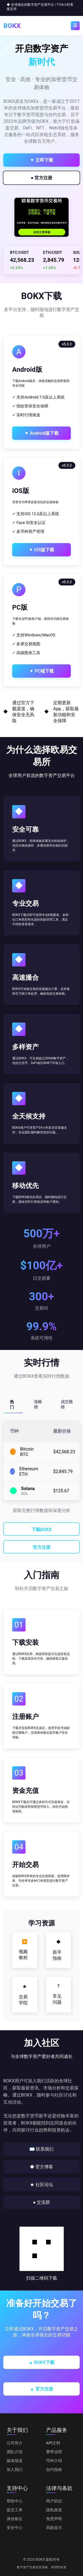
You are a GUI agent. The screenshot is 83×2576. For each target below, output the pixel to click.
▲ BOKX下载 (41, 2362)
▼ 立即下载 (41, 160)
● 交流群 (41, 2202)
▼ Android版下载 (41, 433)
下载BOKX (41, 1529)
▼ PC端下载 (41, 671)
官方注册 (41, 1547)
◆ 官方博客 (41, 2166)
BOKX (12, 25)
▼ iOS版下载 (41, 549)
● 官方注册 (41, 177)
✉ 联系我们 (41, 2149)
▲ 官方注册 (41, 2389)
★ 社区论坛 (41, 2184)
